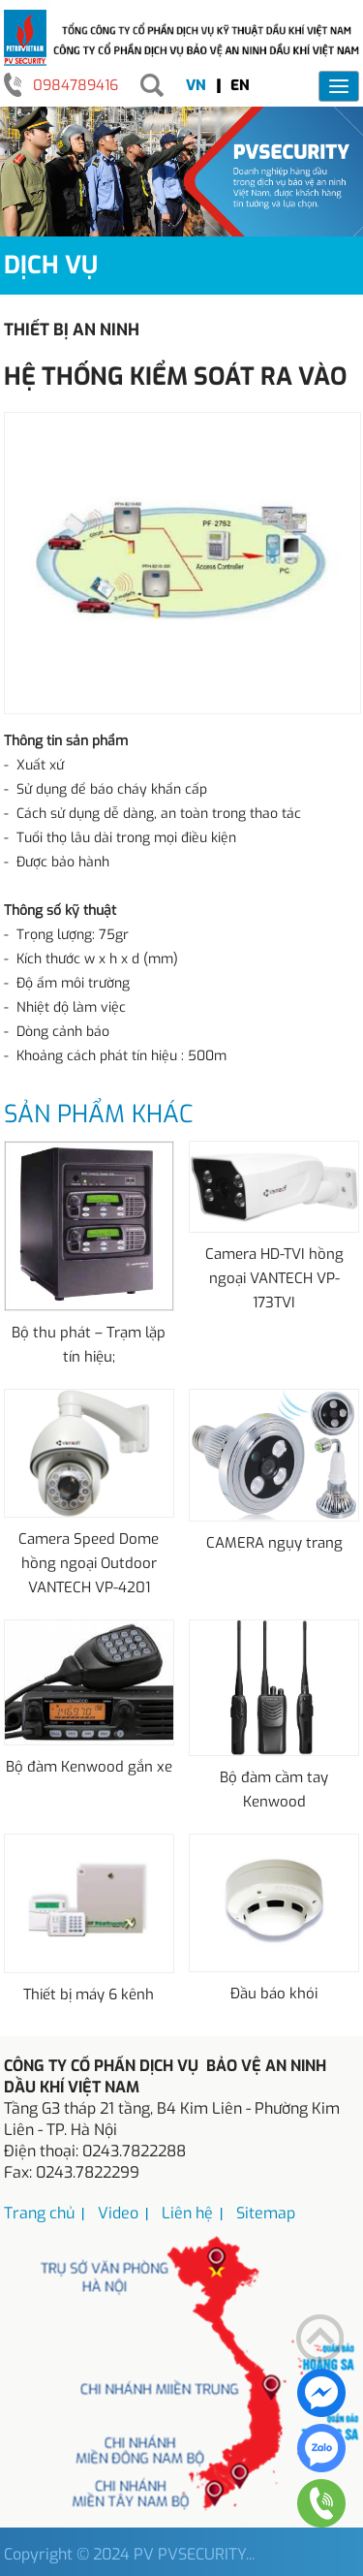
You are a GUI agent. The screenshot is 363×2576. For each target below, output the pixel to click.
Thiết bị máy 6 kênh (88, 1994)
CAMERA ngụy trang (274, 1543)
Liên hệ (187, 2213)
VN (196, 85)
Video (118, 2213)
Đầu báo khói (274, 1993)
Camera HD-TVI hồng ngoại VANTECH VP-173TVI (274, 1278)
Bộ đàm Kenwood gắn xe (89, 1766)
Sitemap (265, 2213)
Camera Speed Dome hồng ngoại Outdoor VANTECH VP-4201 (88, 1563)
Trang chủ (39, 2213)
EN (240, 85)
